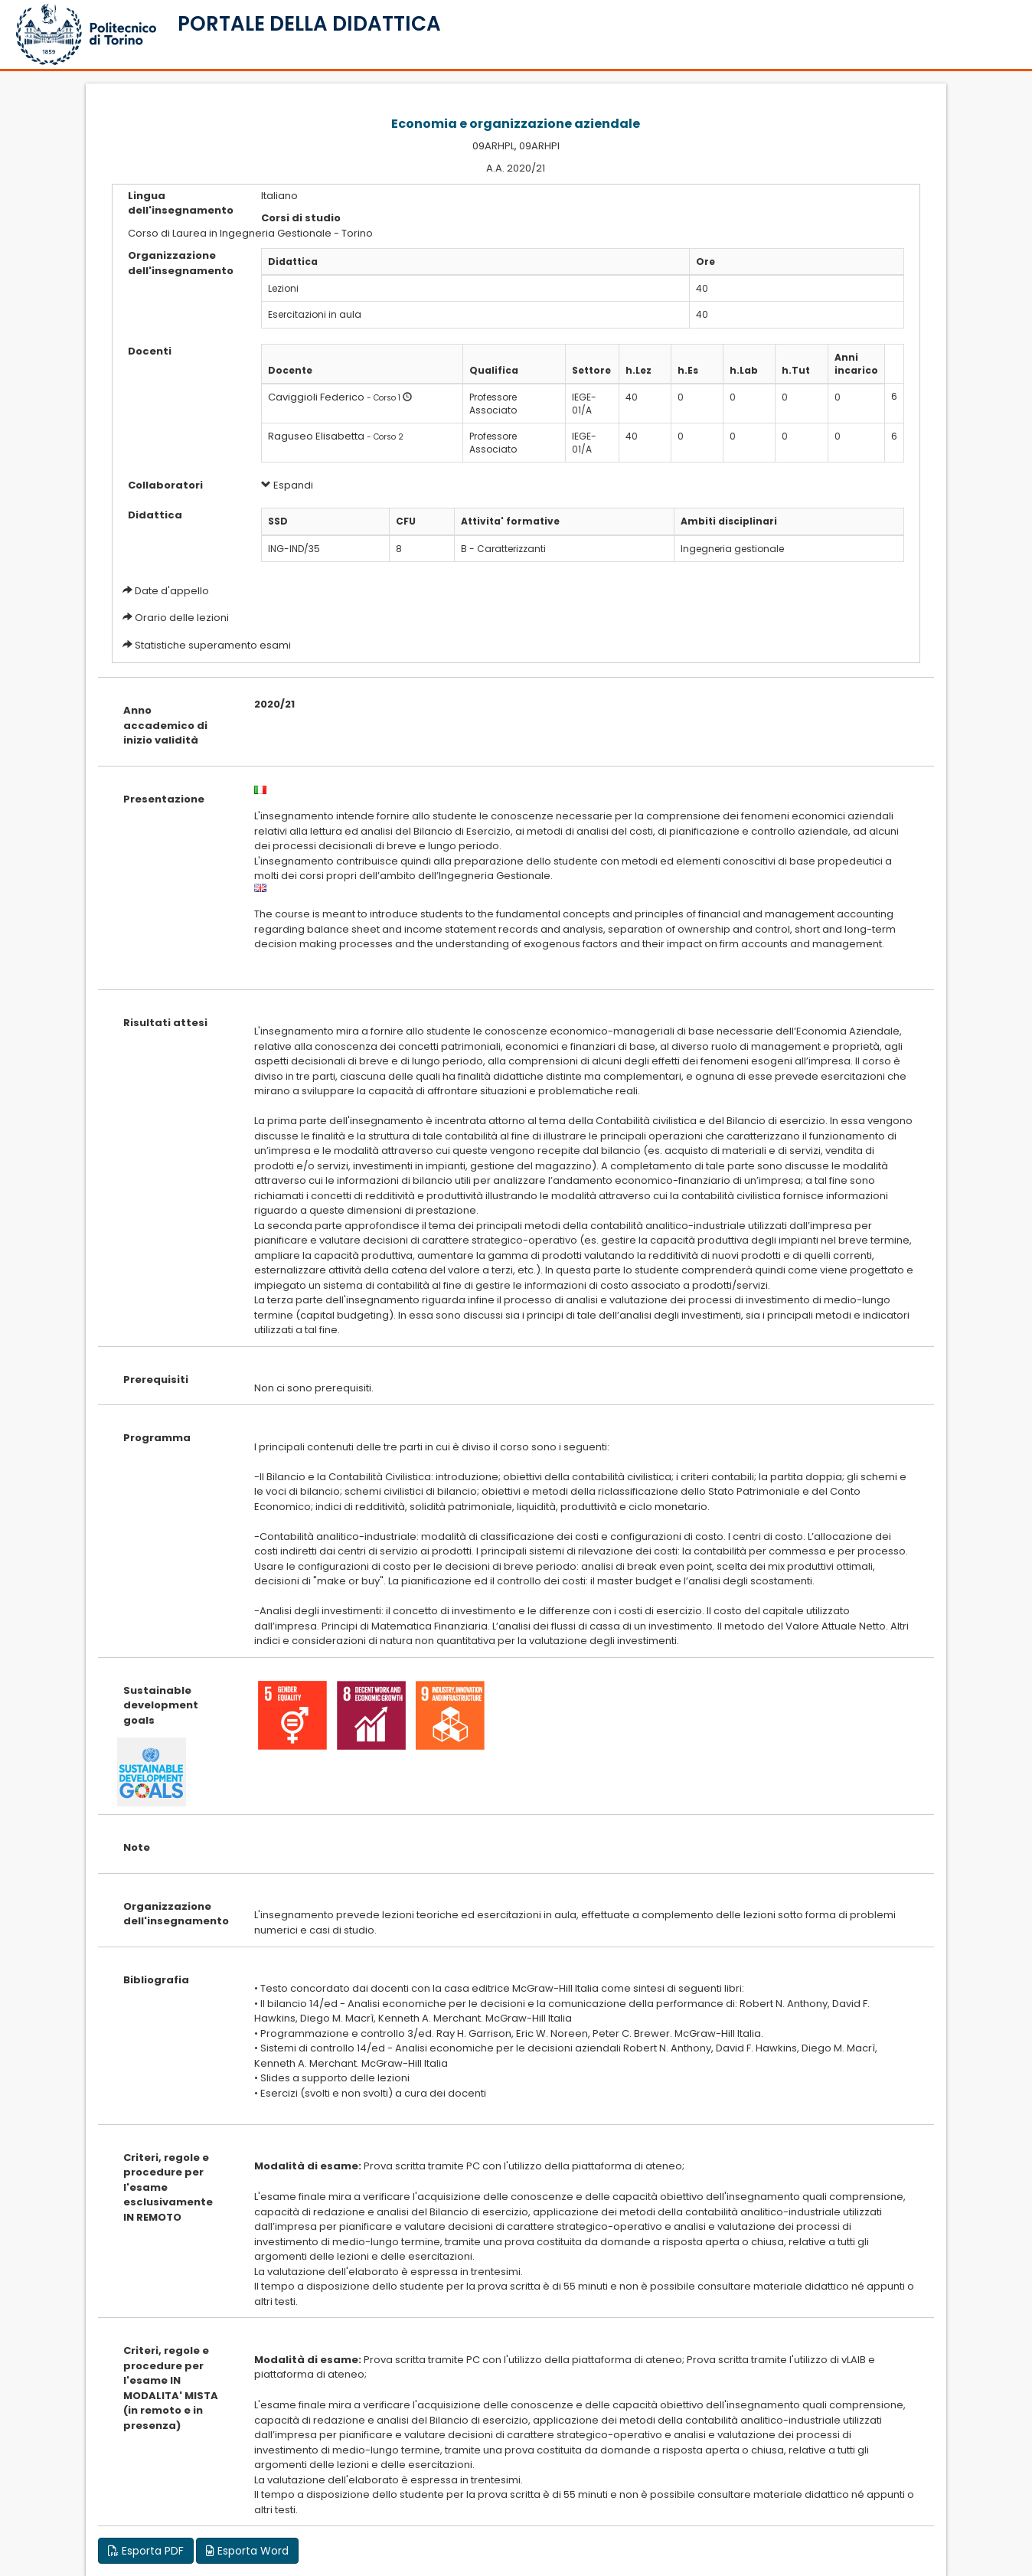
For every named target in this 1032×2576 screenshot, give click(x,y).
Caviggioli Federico (316, 397)
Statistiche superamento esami (213, 645)
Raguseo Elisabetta (316, 436)
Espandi (287, 485)
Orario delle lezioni (182, 617)
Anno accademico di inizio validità (165, 725)
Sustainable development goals (160, 1705)
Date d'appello (172, 591)
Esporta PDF (146, 2550)
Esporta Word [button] (247, 2550)
